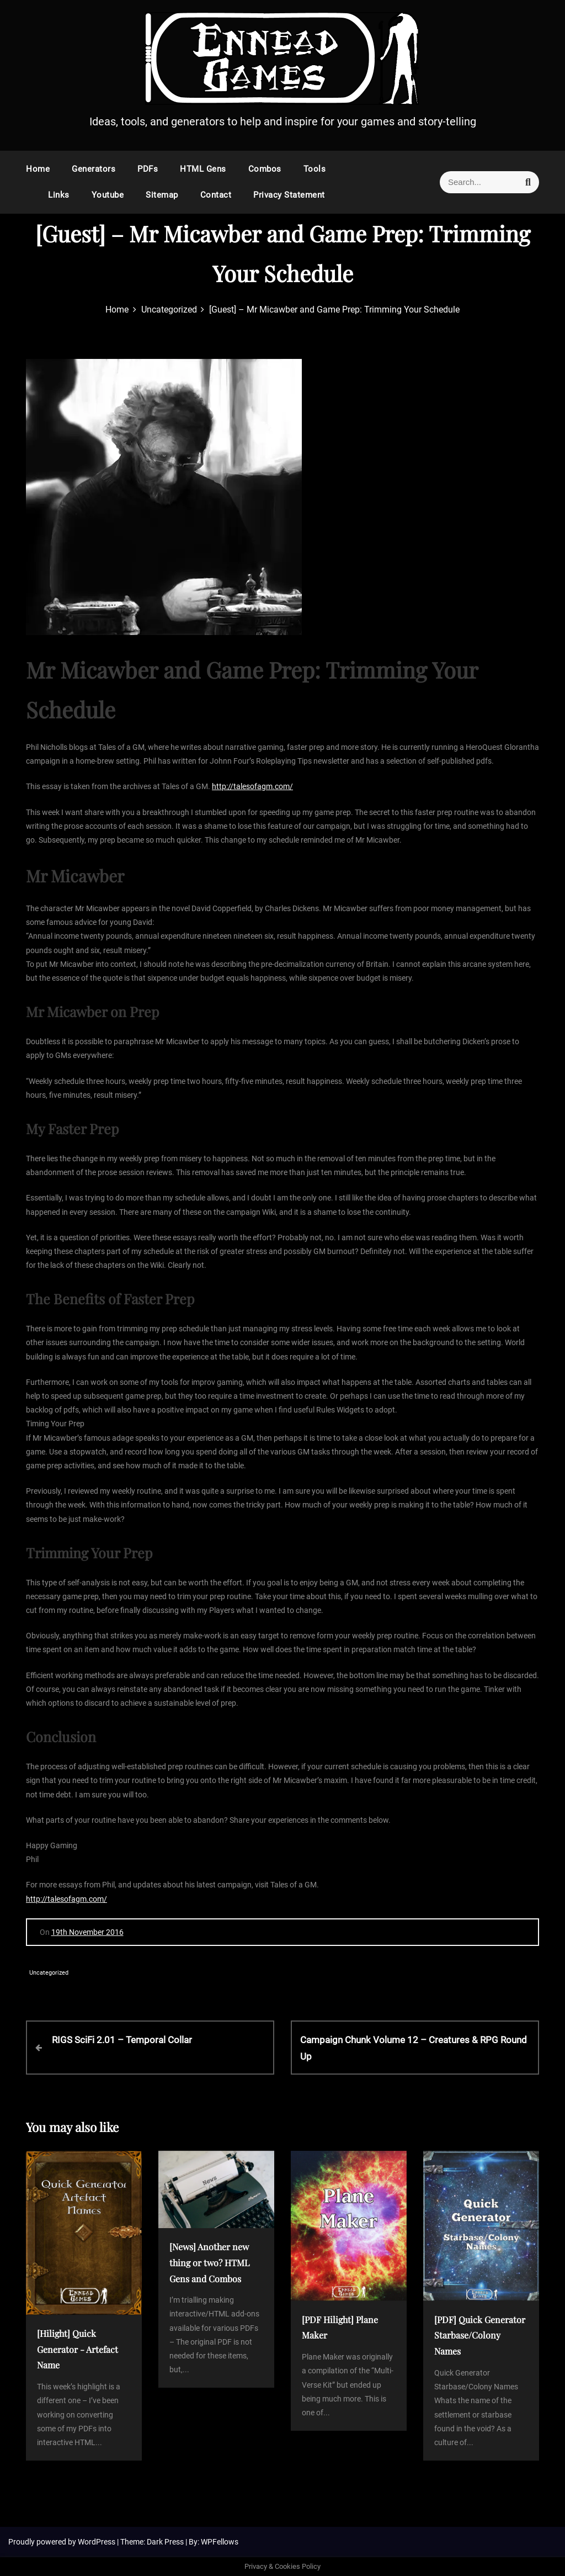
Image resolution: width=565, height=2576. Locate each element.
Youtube (108, 195)
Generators (93, 169)
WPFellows (219, 2541)
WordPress (97, 2541)
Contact (216, 195)
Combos (264, 169)
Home (38, 169)
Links (59, 195)
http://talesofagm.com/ (252, 786)
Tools (314, 169)
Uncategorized (48, 1972)
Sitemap (162, 195)
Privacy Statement (289, 195)
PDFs (147, 169)
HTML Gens (203, 169)
